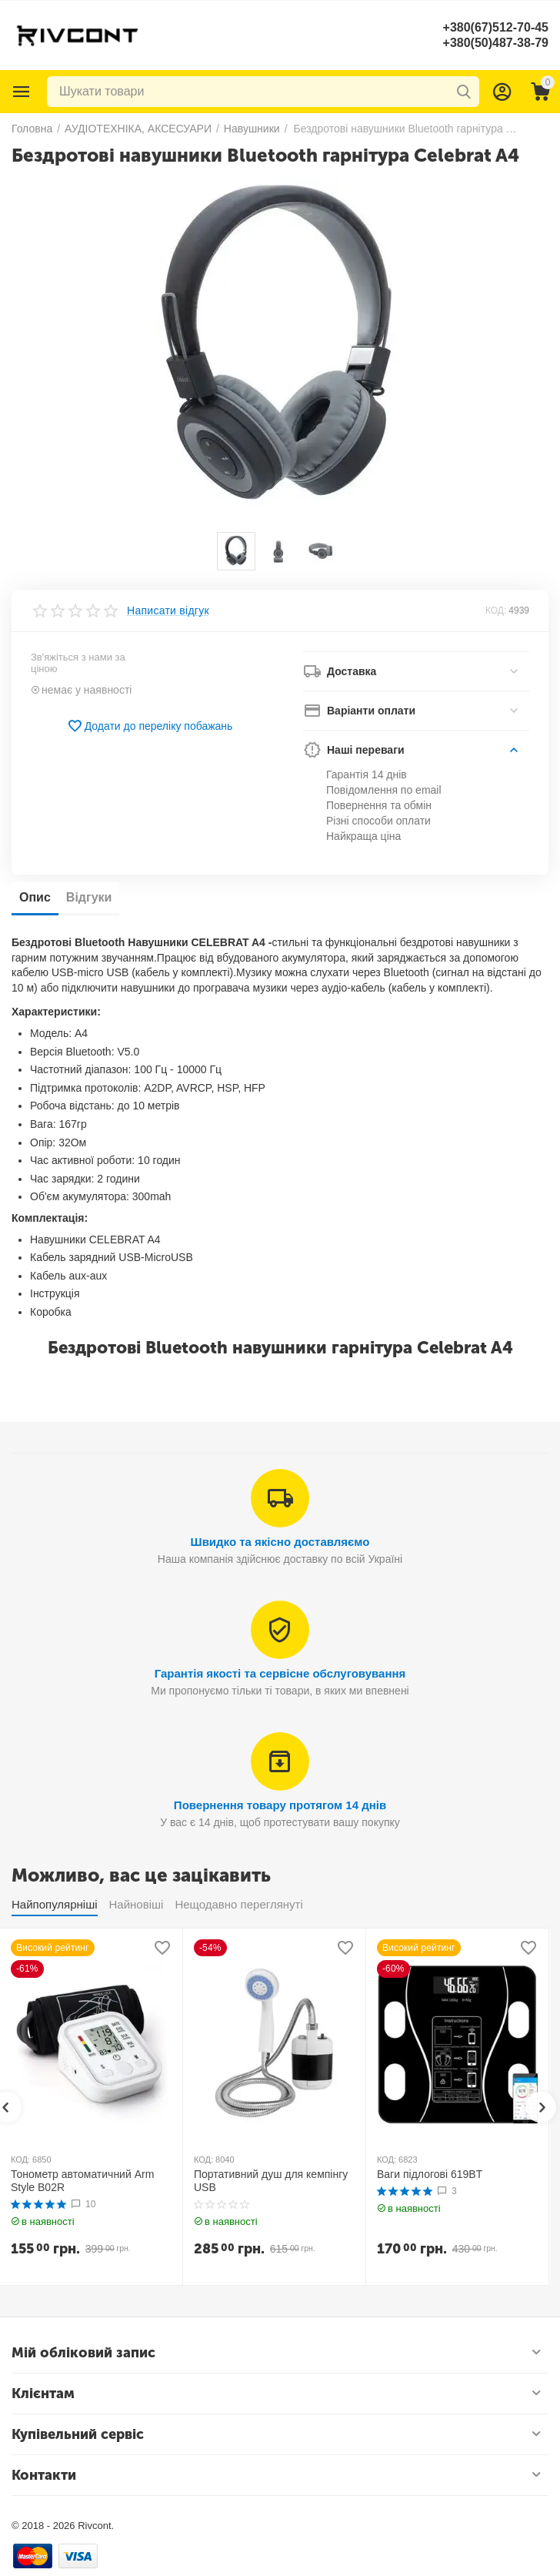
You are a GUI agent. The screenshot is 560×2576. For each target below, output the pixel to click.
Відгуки (89, 897)
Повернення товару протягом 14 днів (280, 1805)
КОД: (495, 610)
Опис (35, 897)
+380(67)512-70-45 (495, 27)
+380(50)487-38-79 (495, 42)
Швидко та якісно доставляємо (280, 1541)
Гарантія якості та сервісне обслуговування (280, 1673)
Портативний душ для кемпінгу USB (271, 2180)
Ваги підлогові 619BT (429, 2174)
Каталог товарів (21, 91)
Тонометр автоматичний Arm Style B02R (82, 2180)
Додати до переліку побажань (150, 726)
